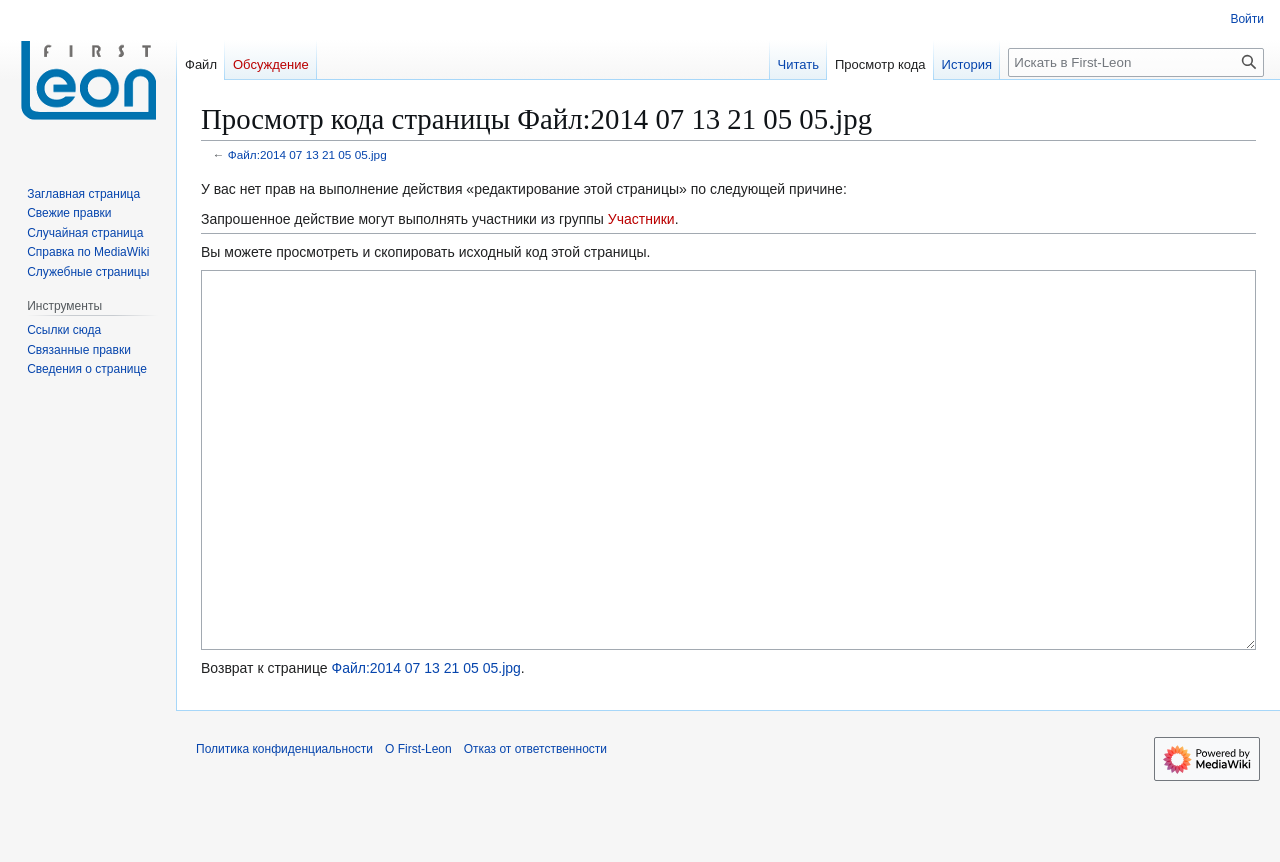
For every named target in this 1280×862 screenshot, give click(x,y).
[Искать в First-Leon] (1136, 62)
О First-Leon (418, 824)
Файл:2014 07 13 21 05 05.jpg (307, 154)
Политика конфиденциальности (284, 824)
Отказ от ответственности (535, 824)
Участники (641, 219)
